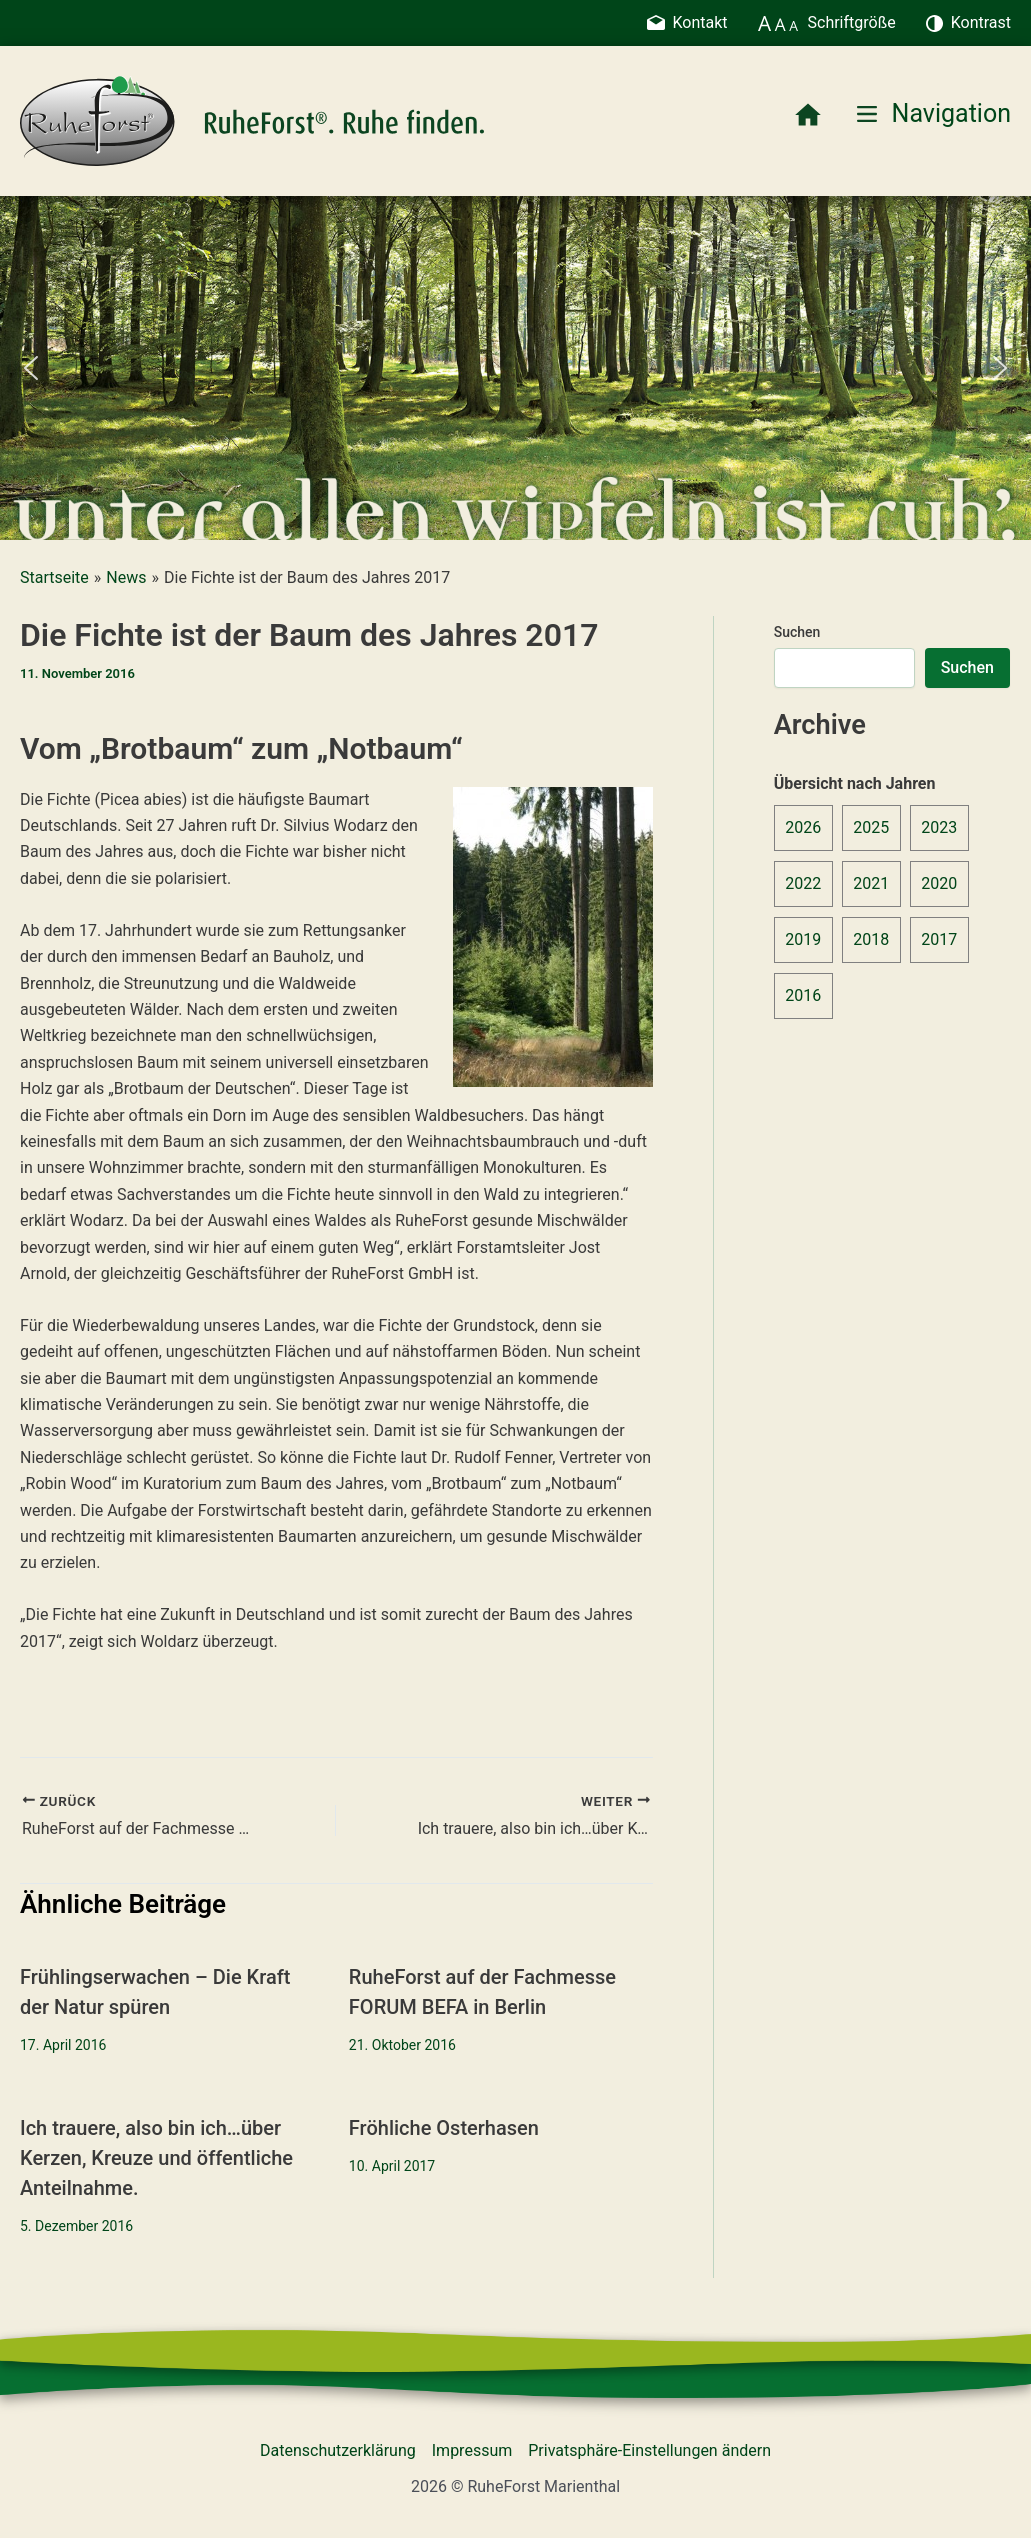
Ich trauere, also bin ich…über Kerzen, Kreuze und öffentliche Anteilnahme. (156, 2158)
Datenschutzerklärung (338, 2450)
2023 (939, 827)
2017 (939, 939)
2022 (803, 883)
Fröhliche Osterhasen (444, 2128)
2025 (871, 827)
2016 (803, 995)
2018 (871, 939)
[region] (515, 368)
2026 (803, 827)
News (126, 577)
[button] (31, 368)
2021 (871, 883)
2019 (803, 939)
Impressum (472, 2450)
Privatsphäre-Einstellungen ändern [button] (649, 2450)
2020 (939, 883)
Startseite (54, 577)
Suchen (797, 632)
